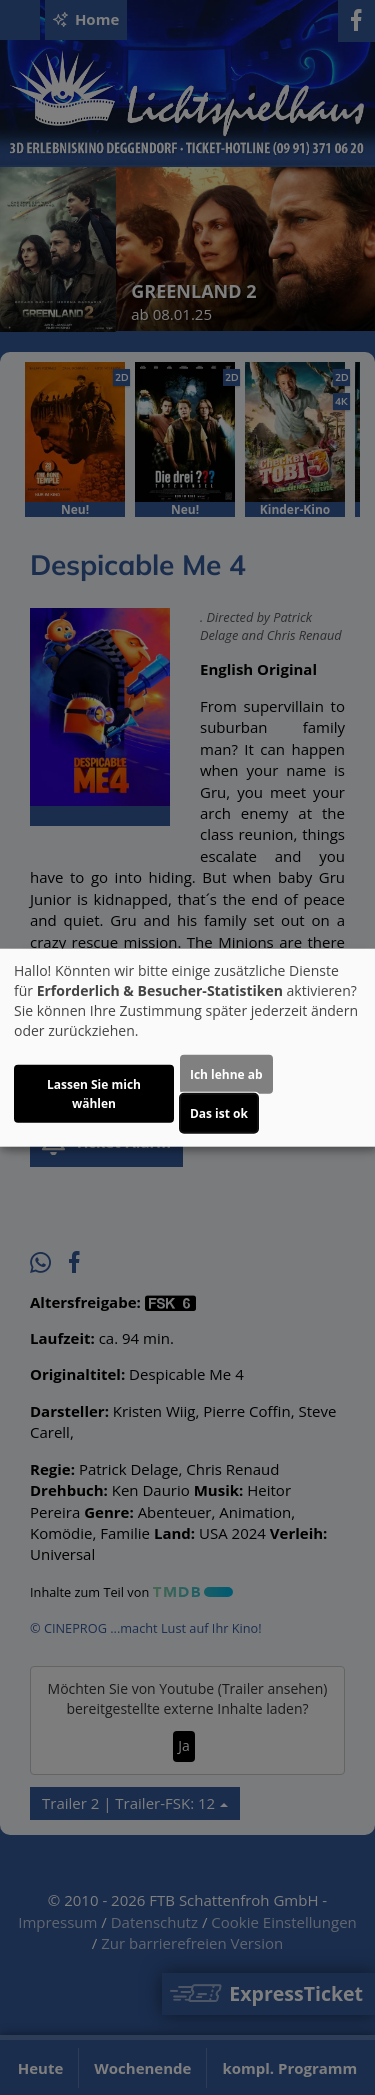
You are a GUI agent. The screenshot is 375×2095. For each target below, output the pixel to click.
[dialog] (187, 1047)
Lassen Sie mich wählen (94, 1094)
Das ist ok (219, 1113)
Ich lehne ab (226, 1074)
